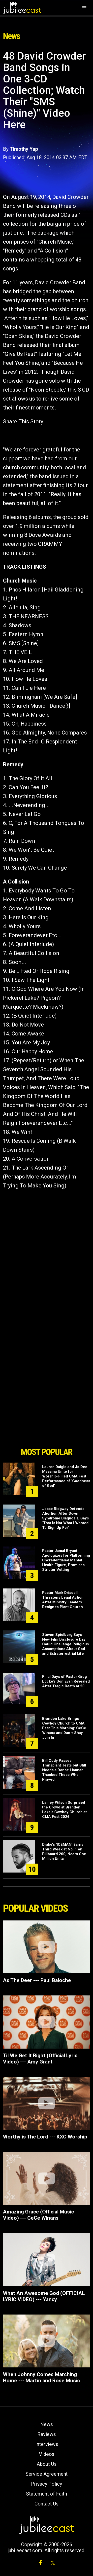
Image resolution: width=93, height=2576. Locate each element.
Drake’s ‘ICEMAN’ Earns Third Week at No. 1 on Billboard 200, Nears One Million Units (64, 1851)
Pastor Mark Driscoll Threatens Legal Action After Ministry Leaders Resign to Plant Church (63, 1599)
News (46, 2424)
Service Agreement (47, 2474)
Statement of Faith (46, 2494)
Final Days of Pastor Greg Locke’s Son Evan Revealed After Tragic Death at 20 (66, 1681)
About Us (47, 2464)
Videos (46, 2454)
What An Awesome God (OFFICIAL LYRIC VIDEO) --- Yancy (44, 2296)
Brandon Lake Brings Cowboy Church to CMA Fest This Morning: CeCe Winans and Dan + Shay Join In (64, 1728)
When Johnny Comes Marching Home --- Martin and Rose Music (41, 2377)
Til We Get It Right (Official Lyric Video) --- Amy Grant (40, 2059)
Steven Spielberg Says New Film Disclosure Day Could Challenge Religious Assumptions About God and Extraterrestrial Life (65, 1644)
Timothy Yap (24, 149)
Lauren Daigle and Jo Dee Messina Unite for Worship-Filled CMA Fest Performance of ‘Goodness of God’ (66, 1476)
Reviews (46, 2434)
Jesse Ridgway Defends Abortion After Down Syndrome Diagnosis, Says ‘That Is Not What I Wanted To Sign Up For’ (65, 1518)
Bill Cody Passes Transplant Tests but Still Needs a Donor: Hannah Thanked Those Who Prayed (64, 1770)
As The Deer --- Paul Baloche (37, 1980)
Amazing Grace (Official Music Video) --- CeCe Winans (38, 2215)
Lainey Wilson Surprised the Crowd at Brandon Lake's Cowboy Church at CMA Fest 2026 (64, 1809)
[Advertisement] (46, 1416)
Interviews (46, 2444)
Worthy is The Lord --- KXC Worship (45, 2137)
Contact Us (46, 2504)
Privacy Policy (46, 2484)
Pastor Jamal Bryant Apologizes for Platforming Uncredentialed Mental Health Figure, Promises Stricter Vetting (66, 1560)
